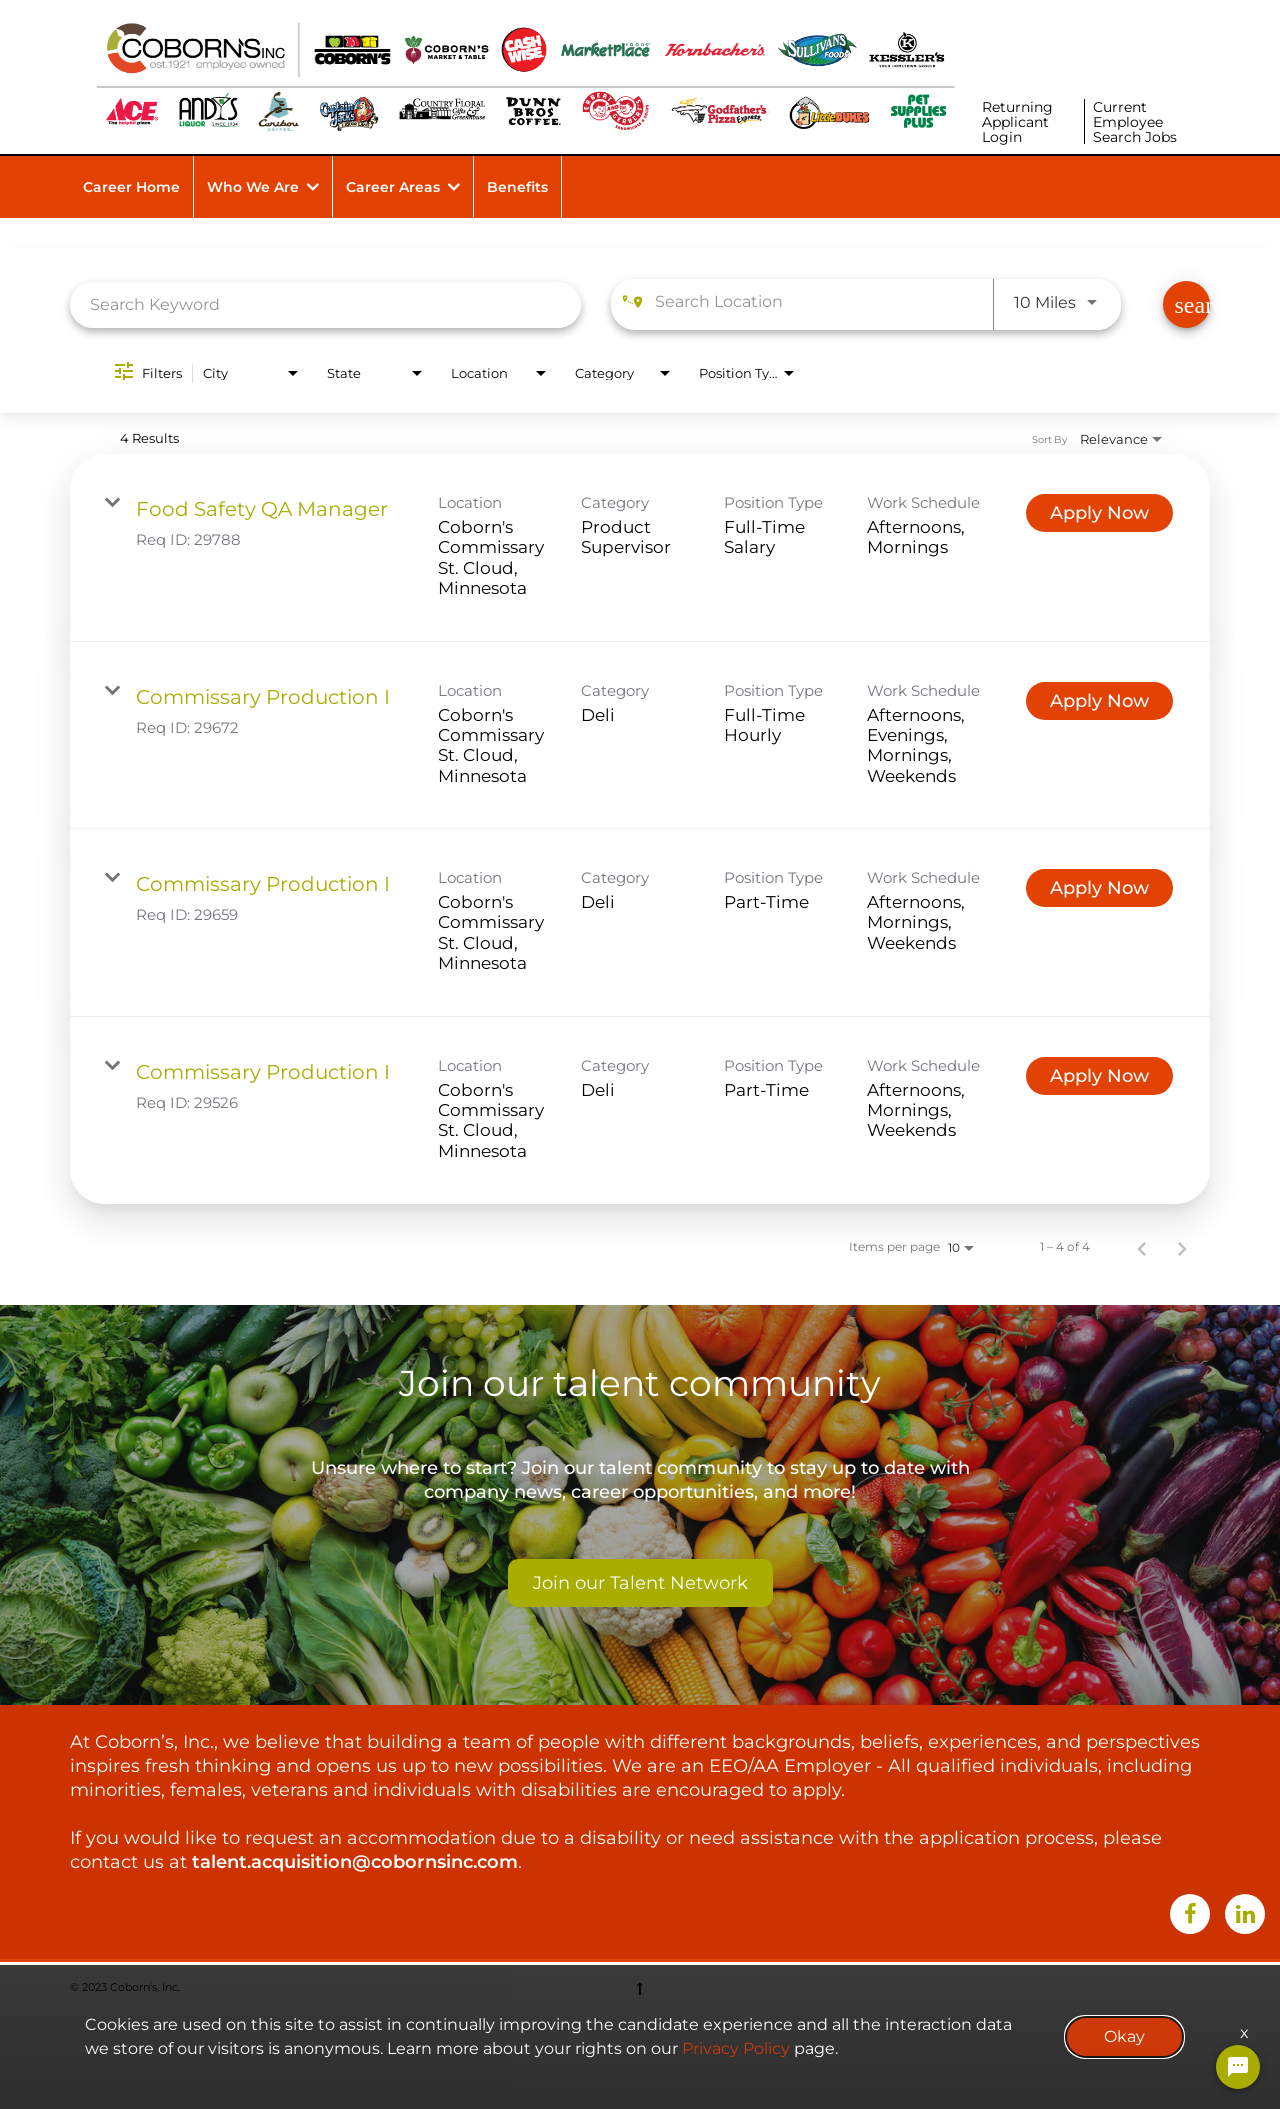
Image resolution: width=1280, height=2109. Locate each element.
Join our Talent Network (640, 1583)
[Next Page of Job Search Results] (1182, 1247)
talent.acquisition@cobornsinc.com (355, 1862)
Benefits (517, 187)
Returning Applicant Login (1017, 122)
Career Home (131, 187)
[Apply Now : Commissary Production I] (1099, 701)
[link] (640, 548)
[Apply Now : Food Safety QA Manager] (1099, 513)
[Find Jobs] (1186, 304)
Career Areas (393, 187)
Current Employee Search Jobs (1135, 122)
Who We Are (253, 187)
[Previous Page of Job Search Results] (1142, 1247)
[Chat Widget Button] (1238, 2067)
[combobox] (325, 304)
